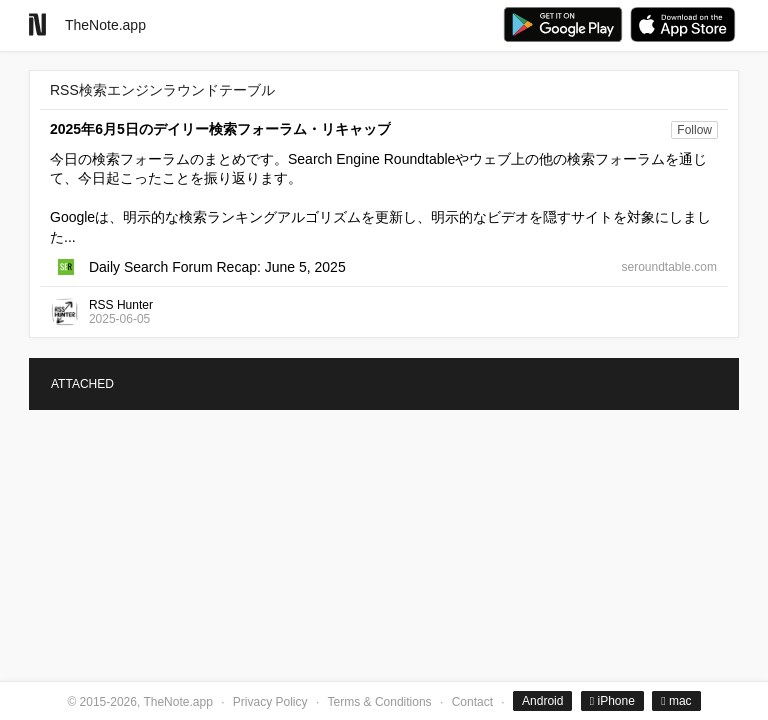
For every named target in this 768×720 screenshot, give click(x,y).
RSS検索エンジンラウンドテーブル (162, 90)
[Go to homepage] (37, 24)
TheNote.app (105, 25)
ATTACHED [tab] (82, 384)
